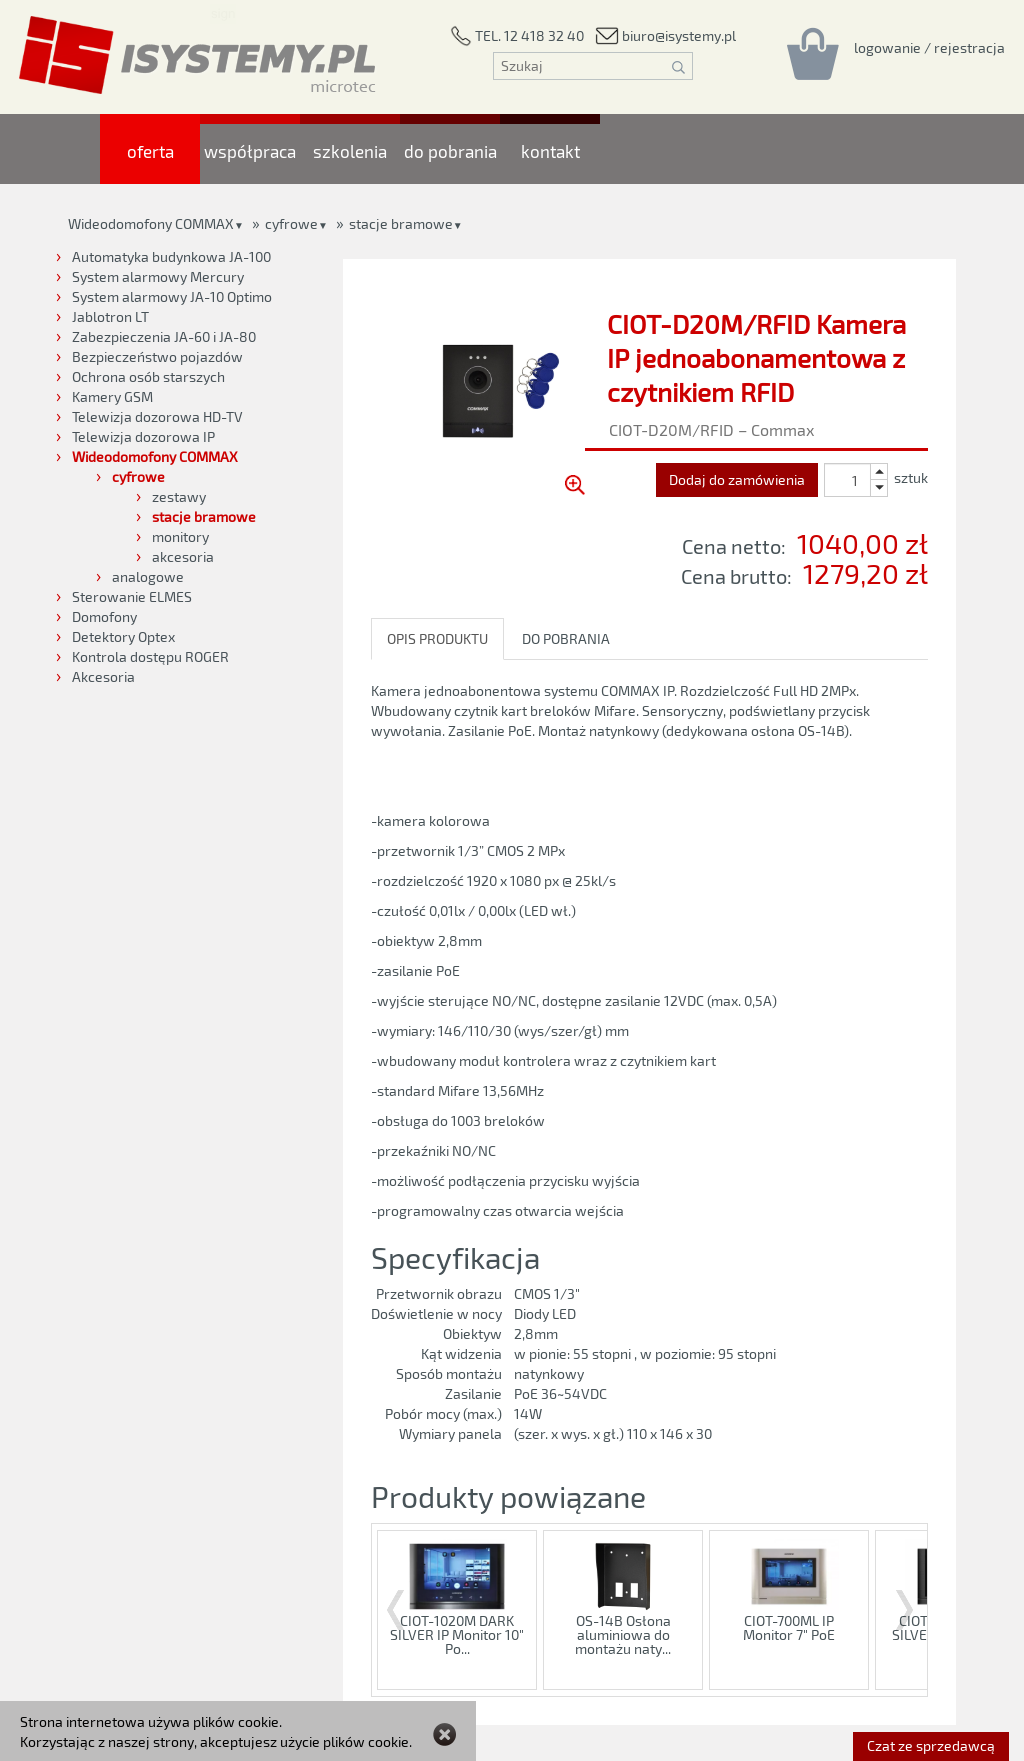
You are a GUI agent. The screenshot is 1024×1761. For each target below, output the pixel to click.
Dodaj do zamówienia (737, 479)
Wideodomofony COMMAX (151, 223)
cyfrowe (291, 223)
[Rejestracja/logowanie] (929, 47)
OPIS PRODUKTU (437, 638)
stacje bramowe (401, 223)
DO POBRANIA (566, 638)
